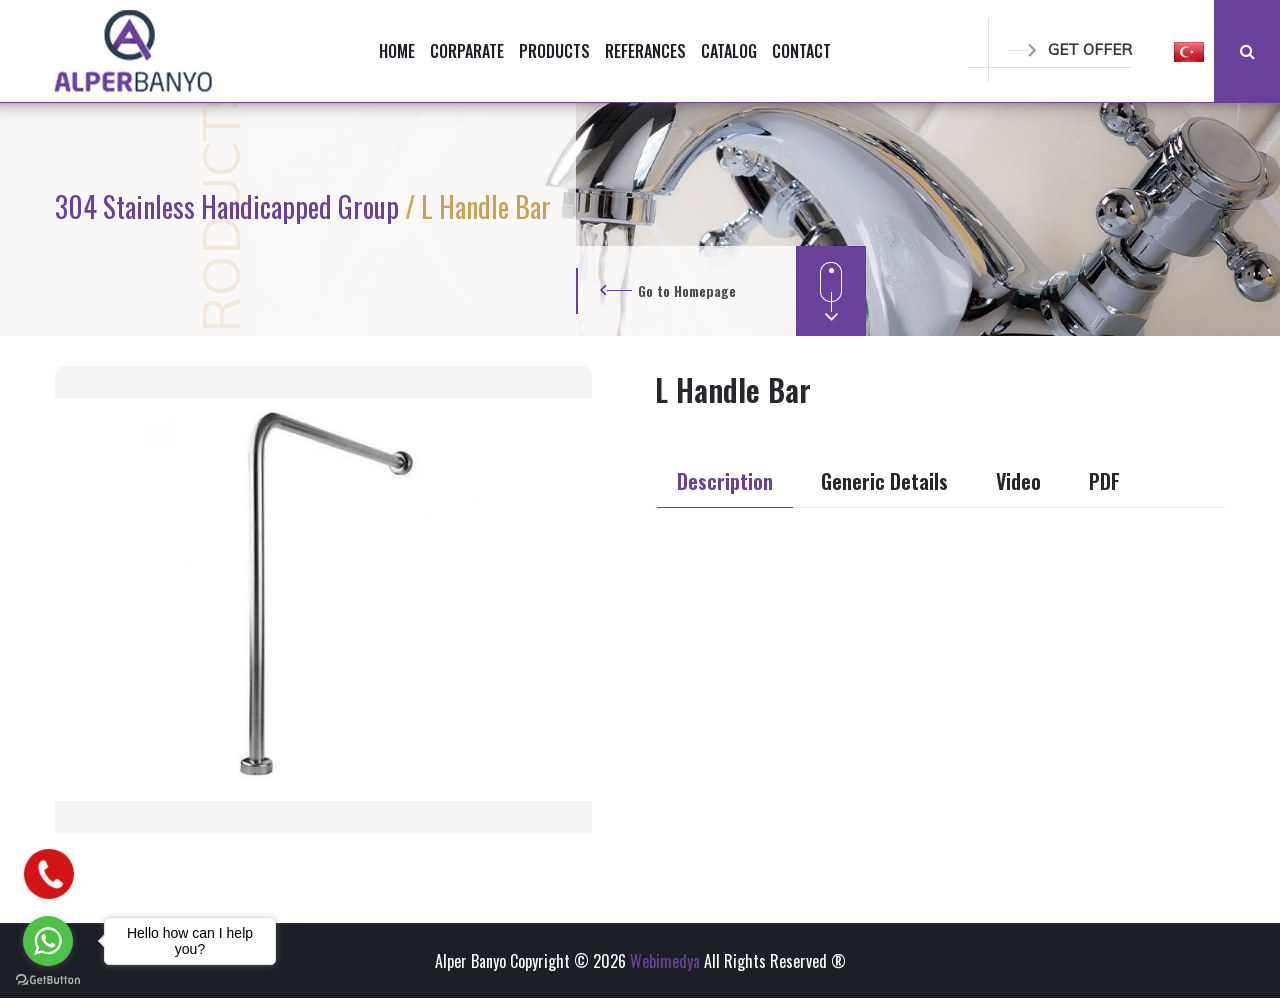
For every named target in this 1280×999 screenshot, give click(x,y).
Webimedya (665, 961)
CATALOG (729, 51)
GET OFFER (1070, 49)
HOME (397, 51)
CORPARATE (467, 51)
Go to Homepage (687, 290)
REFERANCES (645, 51)
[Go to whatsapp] (48, 941)
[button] (1189, 51)
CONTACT (801, 51)
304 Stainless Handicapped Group (230, 206)
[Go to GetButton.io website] (48, 979)
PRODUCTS (554, 51)
